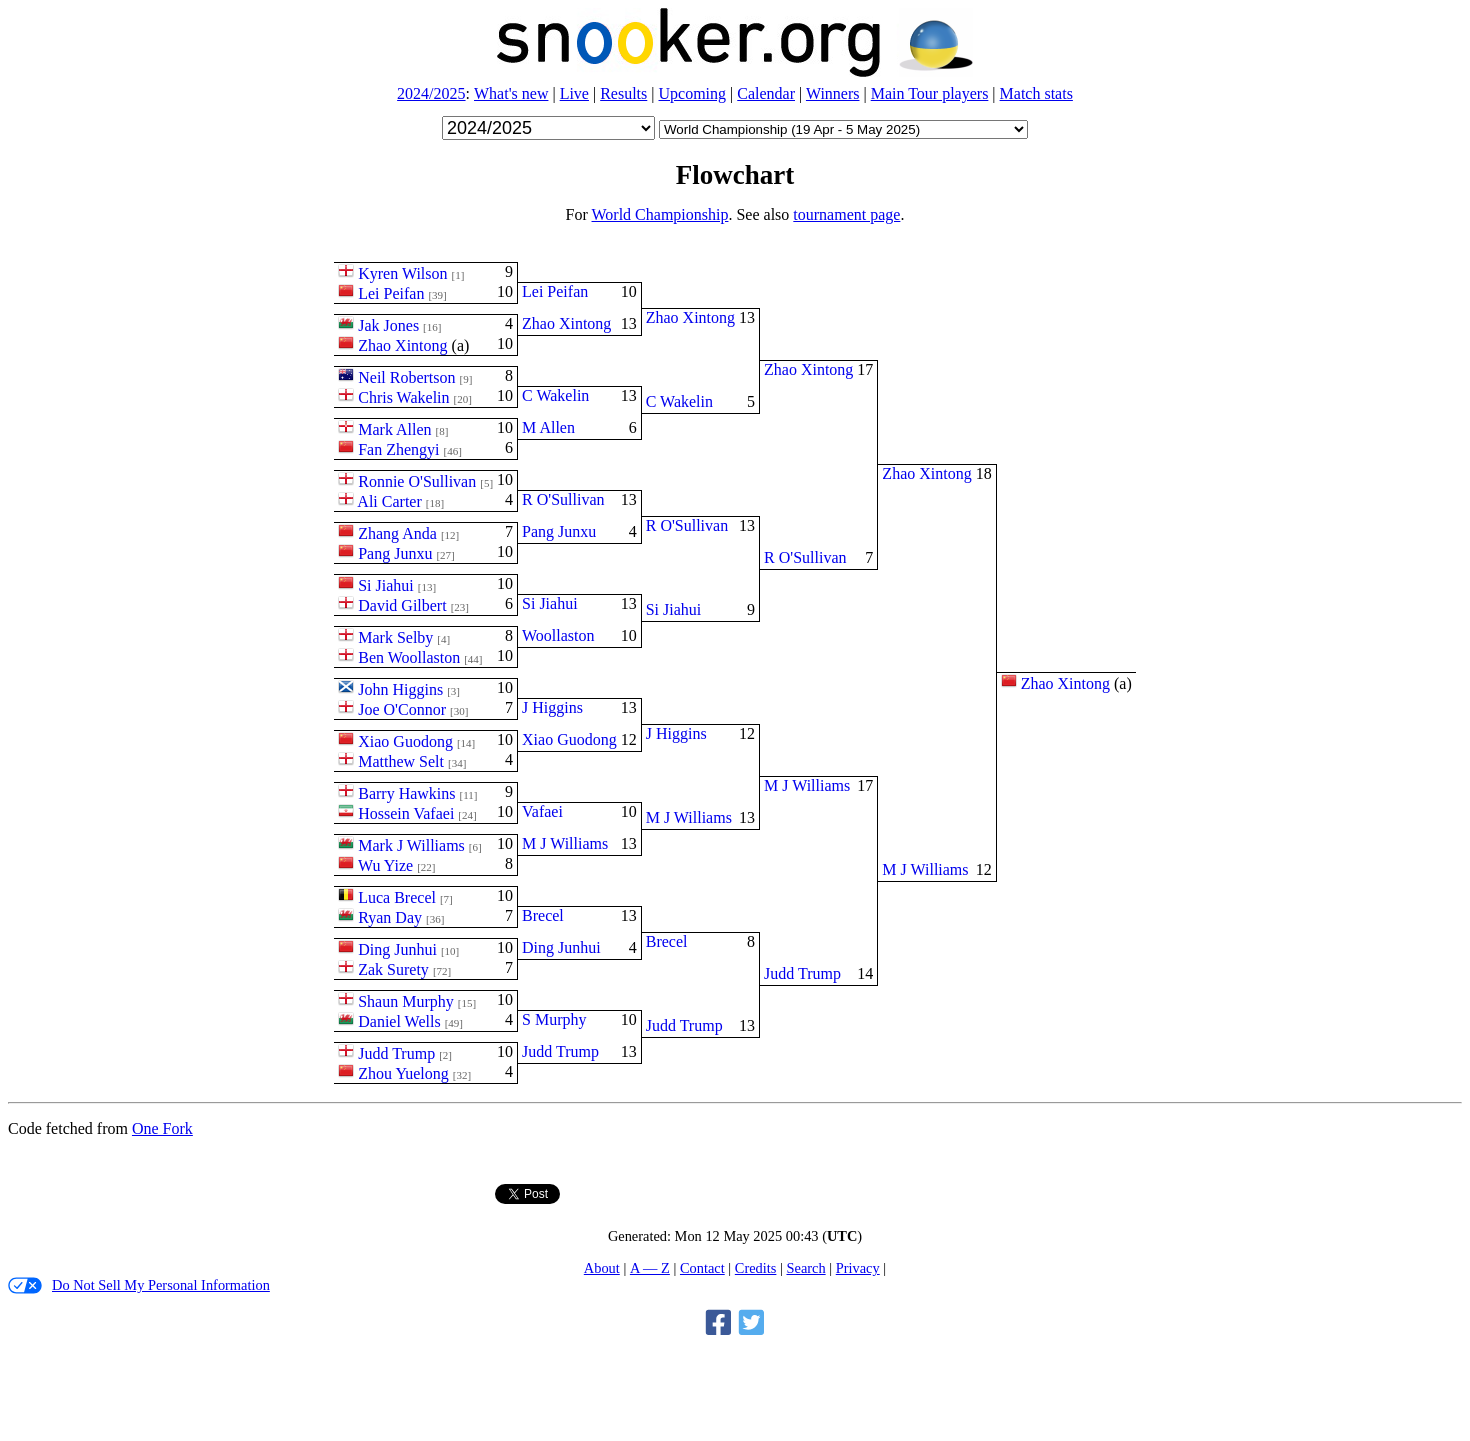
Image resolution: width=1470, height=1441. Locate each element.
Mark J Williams (411, 845)
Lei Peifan (391, 293)
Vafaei (542, 811)
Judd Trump (396, 1053)
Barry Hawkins (406, 793)
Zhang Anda (397, 533)
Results (623, 93)
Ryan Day (390, 917)
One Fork (162, 1128)
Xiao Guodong (405, 741)
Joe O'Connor (402, 709)
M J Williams (565, 843)
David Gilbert (402, 605)
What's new (511, 93)
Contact (702, 1268)
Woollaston (558, 635)
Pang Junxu (395, 553)
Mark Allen (394, 429)
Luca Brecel (397, 897)
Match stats (1036, 93)
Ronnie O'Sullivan (417, 481)
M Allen (548, 427)
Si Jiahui (386, 585)
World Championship (660, 214)
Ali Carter (389, 501)
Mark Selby (395, 637)
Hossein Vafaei (406, 813)
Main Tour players (930, 93)
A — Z (650, 1268)
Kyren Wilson (402, 273)
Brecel (543, 915)
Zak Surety (393, 969)
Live (574, 93)
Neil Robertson (406, 377)
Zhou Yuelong (403, 1073)
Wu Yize (385, 865)
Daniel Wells (399, 1021)
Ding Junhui (397, 949)
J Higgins (552, 707)
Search (805, 1268)
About (602, 1268)
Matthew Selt (401, 761)
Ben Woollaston (409, 657)
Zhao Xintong (402, 345)
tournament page (846, 214)
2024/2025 (431, 93)
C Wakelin (555, 395)
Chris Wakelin (403, 397)
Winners (833, 93)
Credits (756, 1268)
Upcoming (693, 93)
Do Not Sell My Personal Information (139, 1285)
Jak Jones (388, 325)
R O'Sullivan (563, 499)
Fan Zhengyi (398, 449)
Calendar (766, 93)
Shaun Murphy (406, 1001)
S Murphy (554, 1019)
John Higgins (400, 689)
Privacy (858, 1268)
